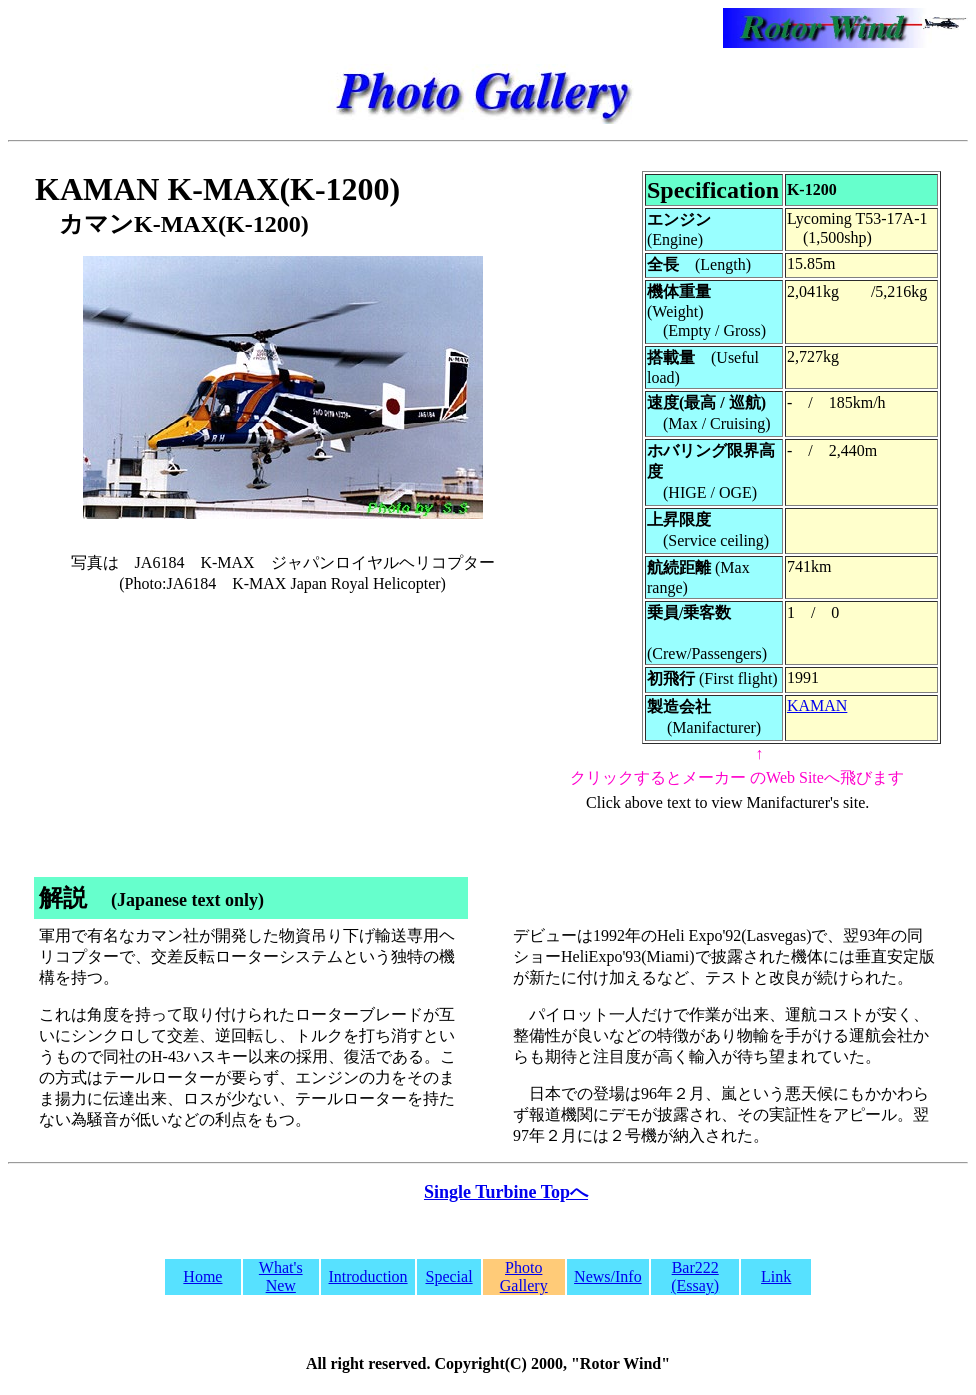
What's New (281, 1276)
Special (449, 1276)
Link (776, 1276)
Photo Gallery (524, 1276)
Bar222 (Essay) (695, 1276)
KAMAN (817, 705)
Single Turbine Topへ (506, 1192)
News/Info (608, 1276)
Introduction (368, 1276)
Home (202, 1276)
